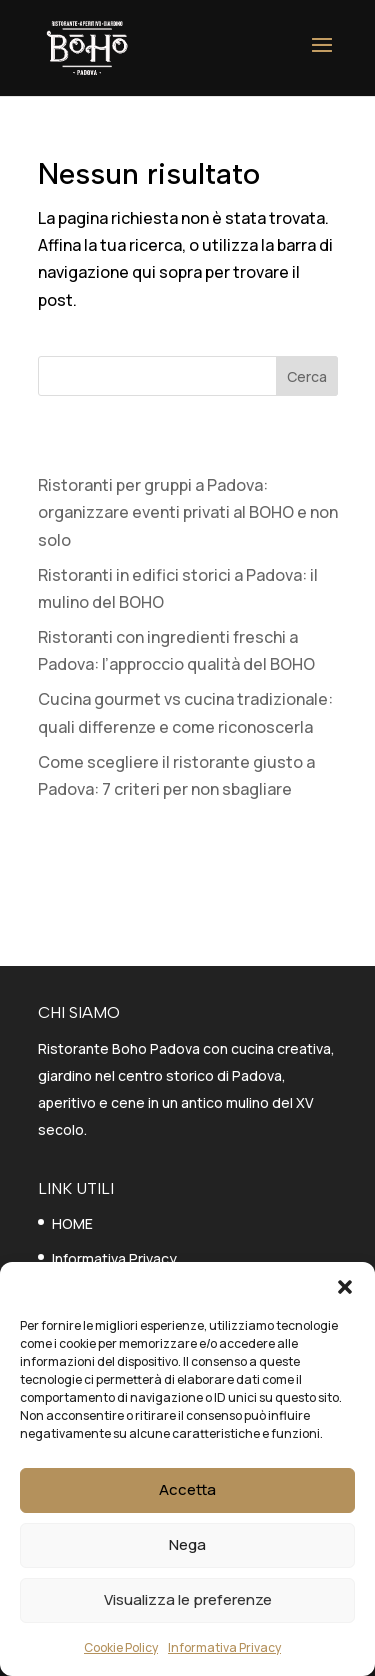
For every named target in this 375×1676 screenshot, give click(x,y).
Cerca (307, 376)
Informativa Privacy (224, 1647)
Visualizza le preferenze (188, 1599)
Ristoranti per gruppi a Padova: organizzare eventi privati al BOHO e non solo (188, 512)
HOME (72, 1223)
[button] (345, 1287)
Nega (187, 1544)
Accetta (187, 1489)
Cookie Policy (121, 1647)
